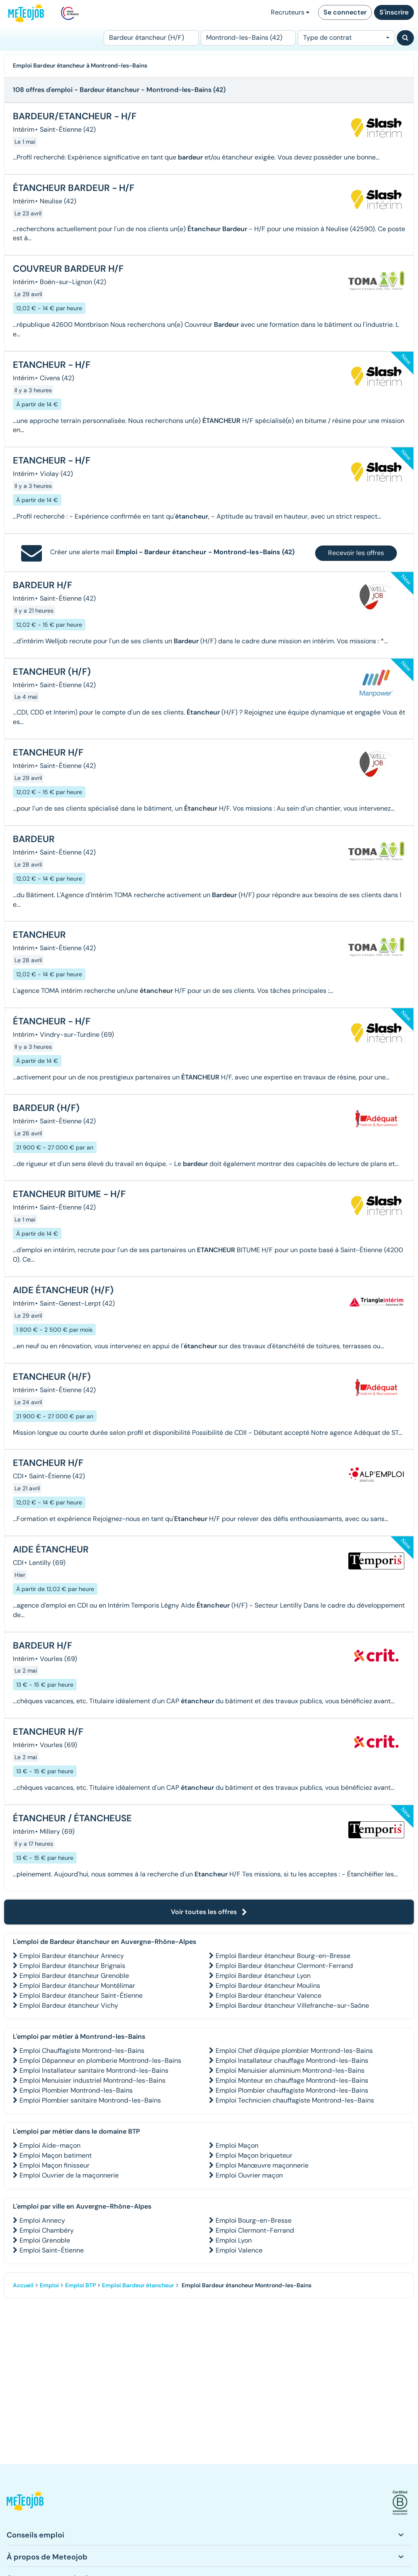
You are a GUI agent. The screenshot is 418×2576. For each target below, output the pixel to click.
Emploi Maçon (237, 2145)
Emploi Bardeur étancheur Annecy (71, 1955)
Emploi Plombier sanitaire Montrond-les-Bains (90, 2100)
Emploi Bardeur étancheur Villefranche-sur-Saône (292, 2005)
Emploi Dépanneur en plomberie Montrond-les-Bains (100, 2060)
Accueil (23, 2285)
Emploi (49, 2285)
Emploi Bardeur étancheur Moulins (268, 1985)
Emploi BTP (80, 2285)
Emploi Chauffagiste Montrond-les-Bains (81, 2050)
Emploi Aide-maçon (49, 2145)
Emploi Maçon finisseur (54, 2165)
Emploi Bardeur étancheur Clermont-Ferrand (284, 1965)
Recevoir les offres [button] (356, 552)
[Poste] (151, 38)
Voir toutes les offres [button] (209, 1911)
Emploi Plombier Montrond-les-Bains (76, 2090)
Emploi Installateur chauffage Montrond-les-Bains (292, 2060)
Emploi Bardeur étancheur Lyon (263, 1975)
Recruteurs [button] (290, 12)
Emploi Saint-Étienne (51, 2250)
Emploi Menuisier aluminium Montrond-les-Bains (290, 2070)
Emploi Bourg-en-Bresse (254, 2220)
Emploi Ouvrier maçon (249, 2175)
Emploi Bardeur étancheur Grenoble (74, 1975)
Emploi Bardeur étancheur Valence (268, 1995)
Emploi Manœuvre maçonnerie (262, 2165)
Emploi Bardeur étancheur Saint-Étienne (81, 1995)
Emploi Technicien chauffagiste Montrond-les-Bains (295, 2100)
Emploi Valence (239, 2250)
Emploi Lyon (234, 2240)
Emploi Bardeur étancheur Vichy (68, 2005)
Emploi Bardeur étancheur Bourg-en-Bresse (283, 1955)
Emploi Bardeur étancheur (138, 2285)
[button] (25, 2503)
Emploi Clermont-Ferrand (255, 2230)
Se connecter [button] (345, 12)
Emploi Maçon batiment (55, 2155)
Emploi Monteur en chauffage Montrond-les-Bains (292, 2080)
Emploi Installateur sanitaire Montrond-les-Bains (93, 2070)
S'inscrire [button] (393, 12)
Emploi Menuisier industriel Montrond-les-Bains (92, 2080)
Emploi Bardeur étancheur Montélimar (77, 1985)
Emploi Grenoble (44, 2240)
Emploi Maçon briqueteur (254, 2155)
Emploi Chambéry (46, 2230)
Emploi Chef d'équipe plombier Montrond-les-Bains (294, 2050)
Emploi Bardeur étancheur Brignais (72, 1965)
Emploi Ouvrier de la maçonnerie (69, 2175)
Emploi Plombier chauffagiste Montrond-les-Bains (292, 2090)
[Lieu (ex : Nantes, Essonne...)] (248, 38)
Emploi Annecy (42, 2220)
